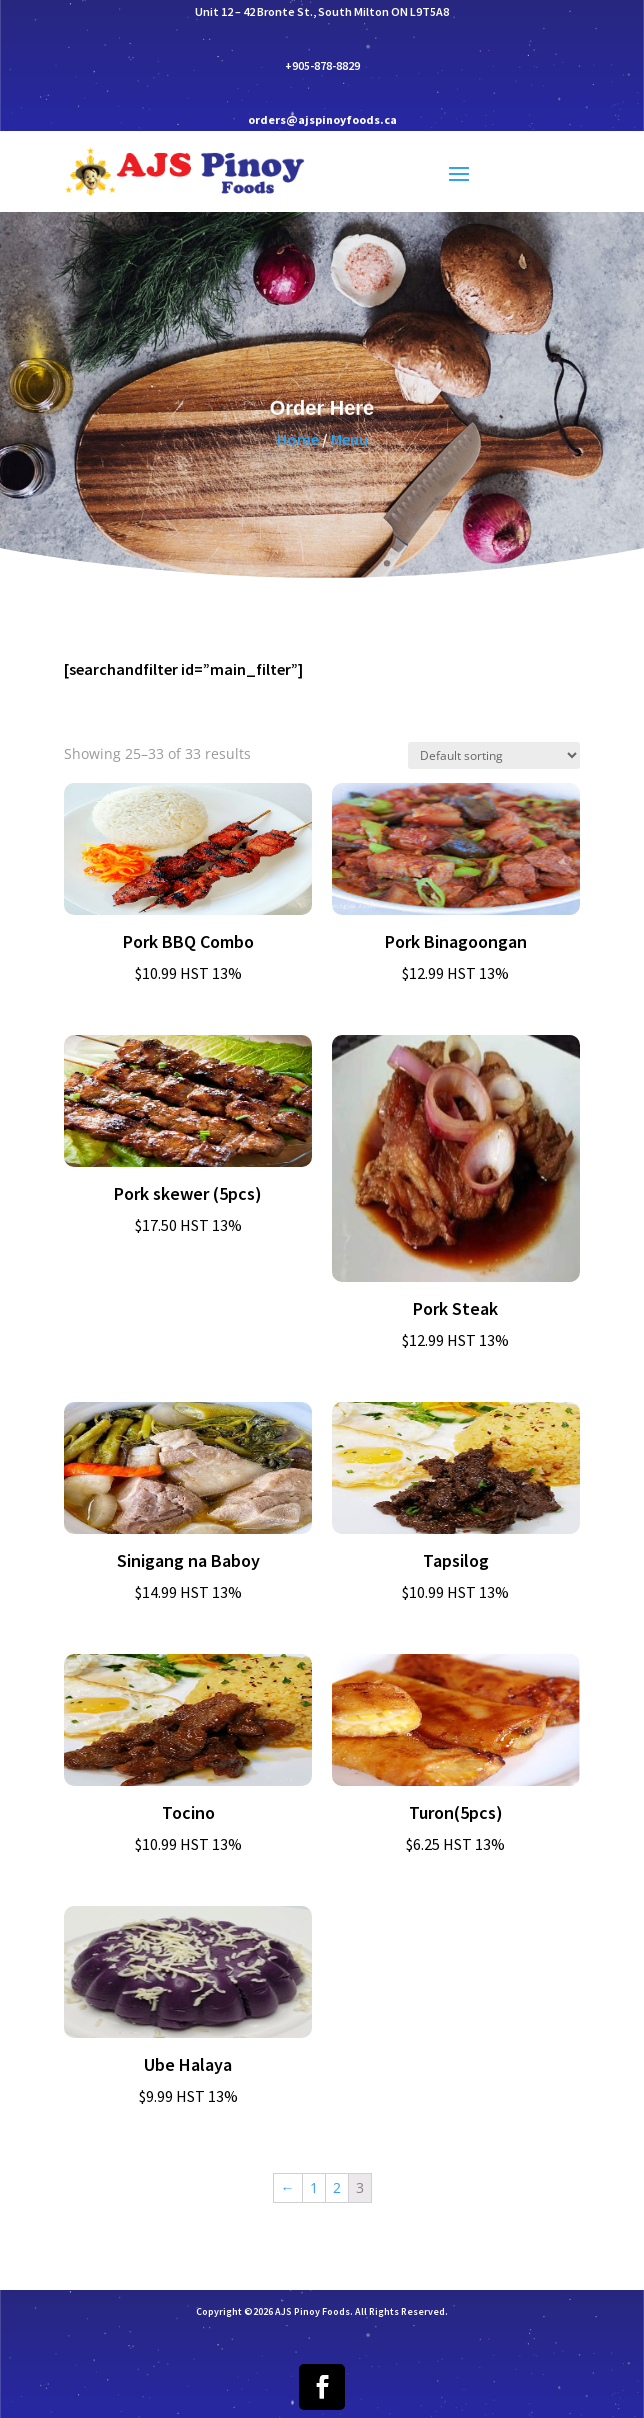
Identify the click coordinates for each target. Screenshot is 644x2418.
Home (298, 449)
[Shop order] (494, 755)
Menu (349, 449)
